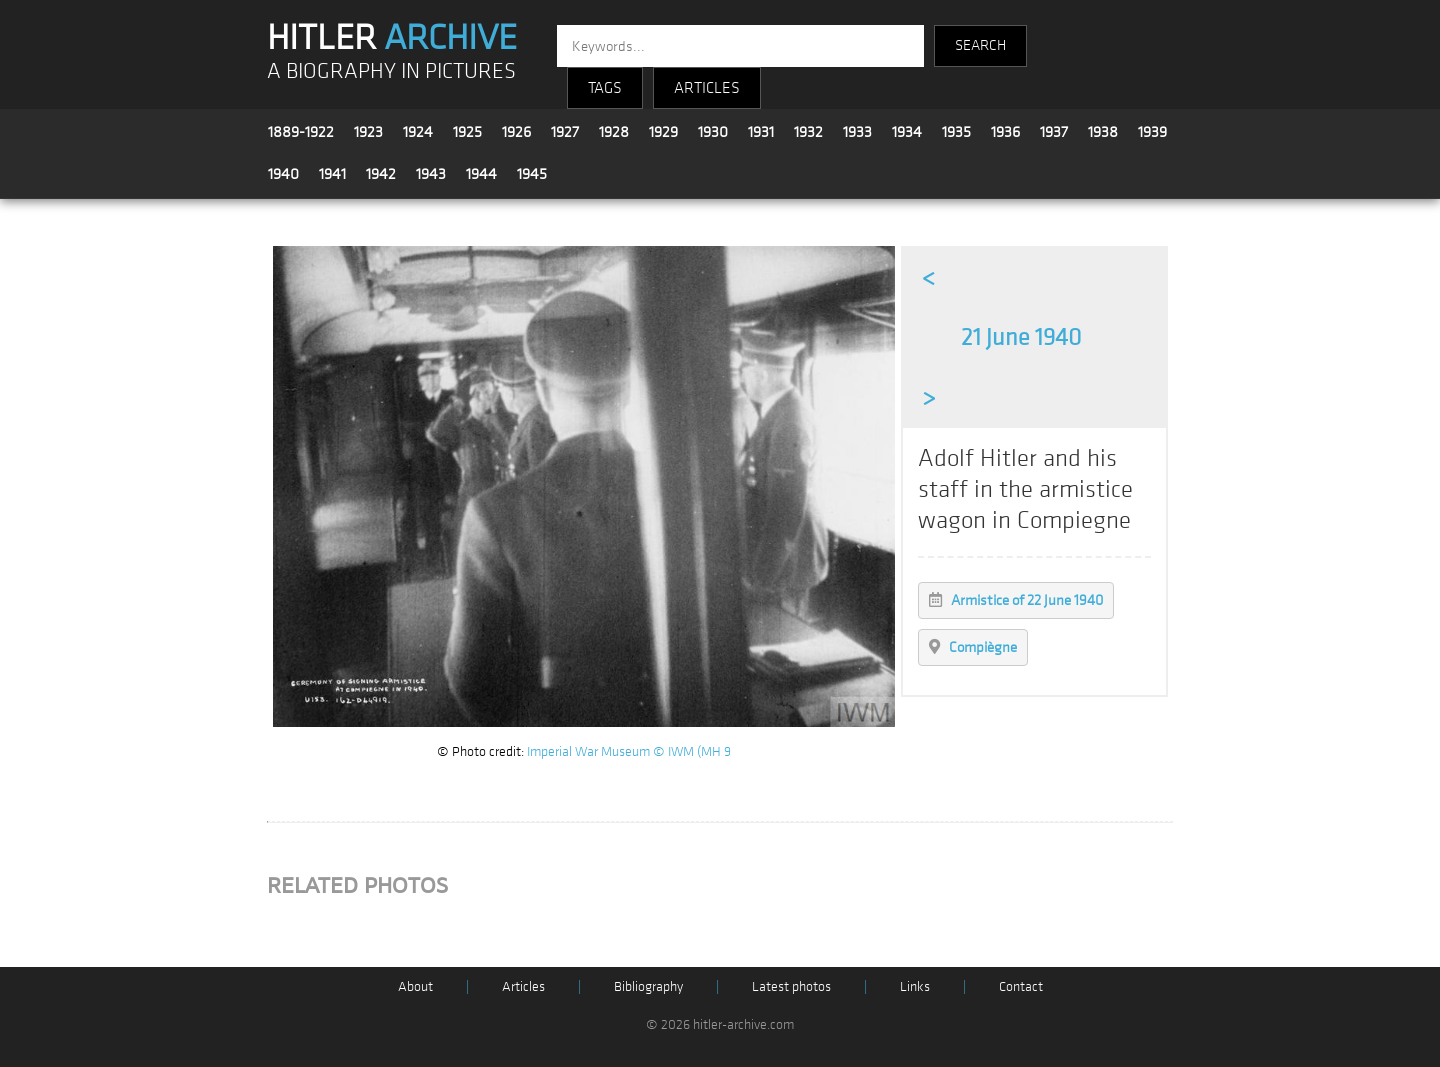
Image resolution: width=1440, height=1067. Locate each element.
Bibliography (648, 986)
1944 (481, 174)
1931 (761, 132)
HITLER (392, 38)
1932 (808, 132)
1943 (431, 174)
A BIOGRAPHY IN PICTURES (391, 71)
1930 (713, 132)
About (415, 986)
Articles (523, 986)
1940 (283, 174)
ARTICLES (707, 88)
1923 (368, 132)
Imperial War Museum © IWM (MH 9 (629, 751)
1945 (532, 174)
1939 (1152, 132)
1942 (381, 174)
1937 (1054, 132)
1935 (956, 132)
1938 (1103, 132)
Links (915, 986)
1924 (418, 132)
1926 (516, 132)
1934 (907, 132)
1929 (663, 132)
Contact (1021, 986)
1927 (565, 132)
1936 (1005, 132)
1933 (857, 132)
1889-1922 (301, 132)
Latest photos (791, 986)
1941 (332, 174)
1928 (614, 132)
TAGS (605, 88)
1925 (467, 132)
